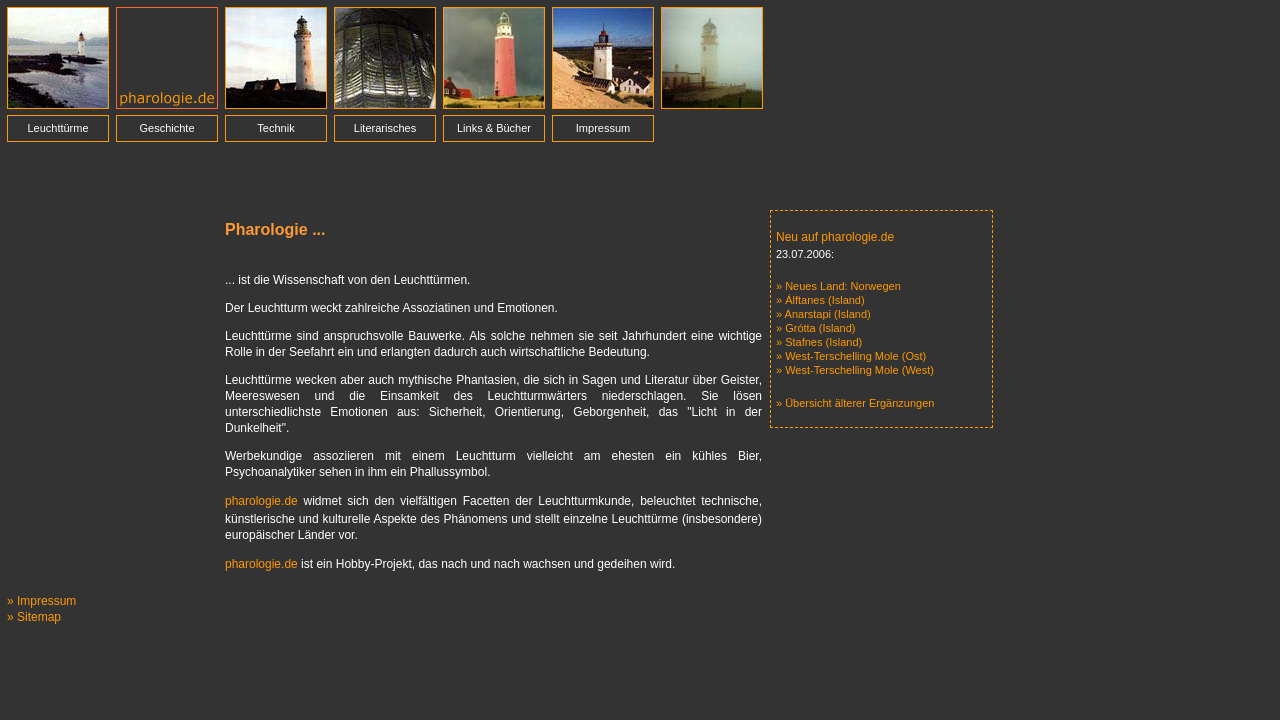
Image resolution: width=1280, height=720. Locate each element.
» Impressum (41, 601)
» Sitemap (34, 617)
